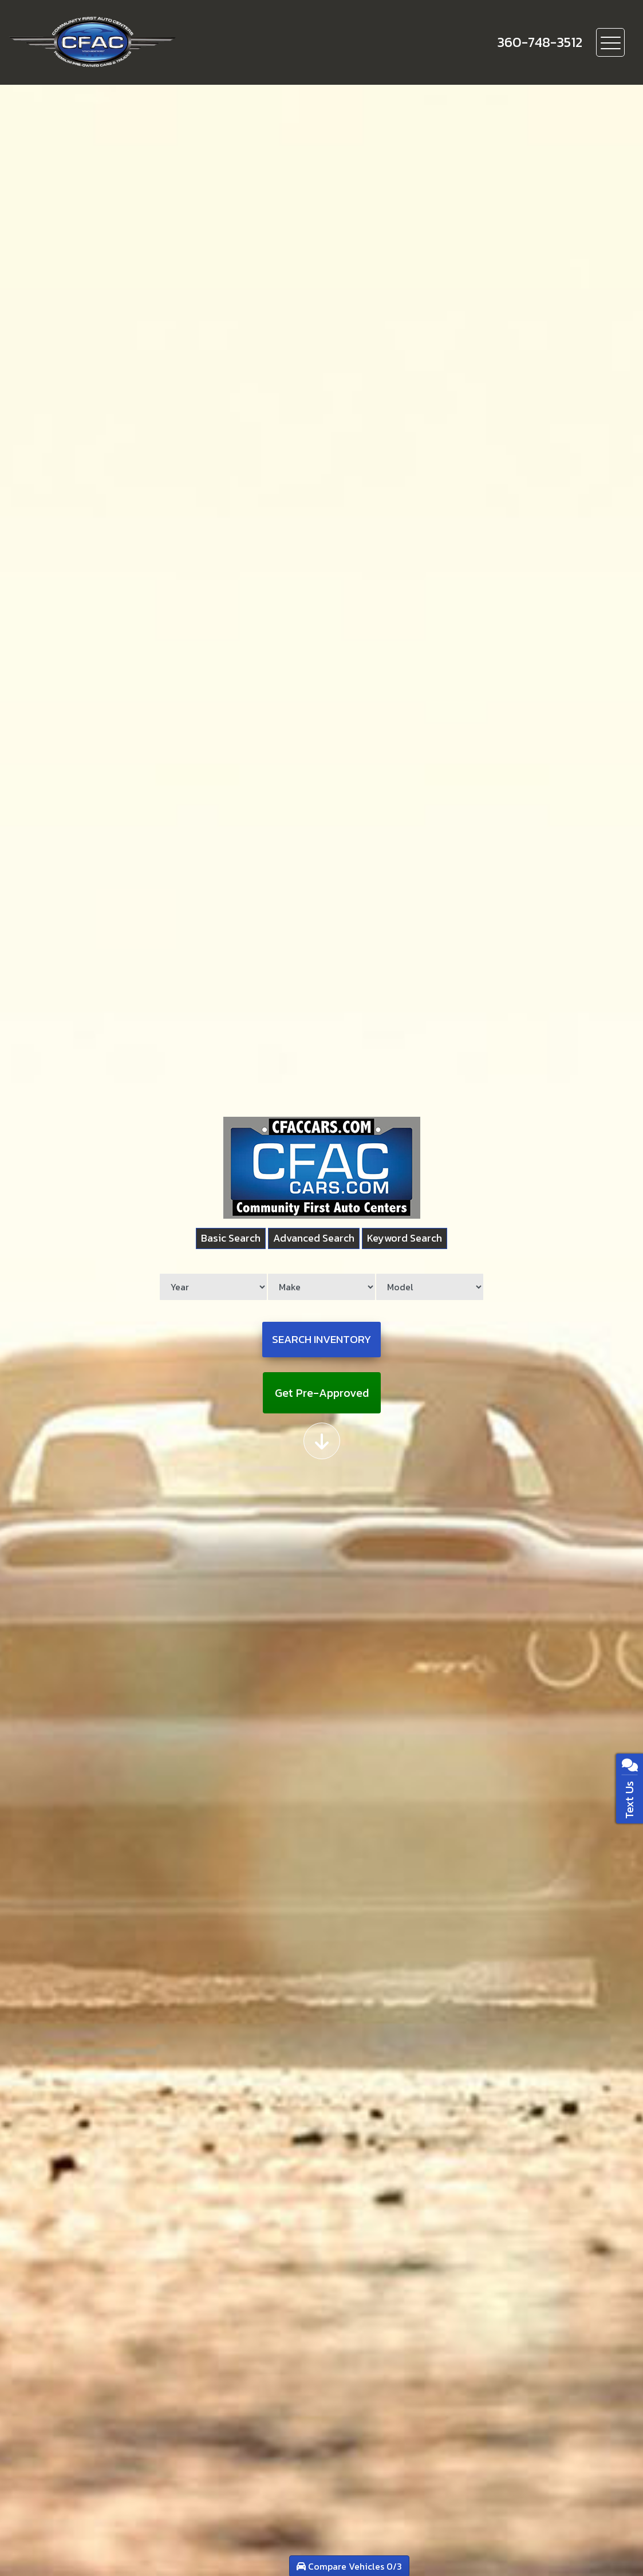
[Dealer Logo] (132, 42)
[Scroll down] (321, 1439)
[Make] (321, 1290)
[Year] (218, 1290)
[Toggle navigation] (610, 42)
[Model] (425, 1290)
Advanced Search (313, 1241)
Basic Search (223, 1241)
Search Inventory (322, 1340)
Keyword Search (411, 1241)
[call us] (539, 42)
